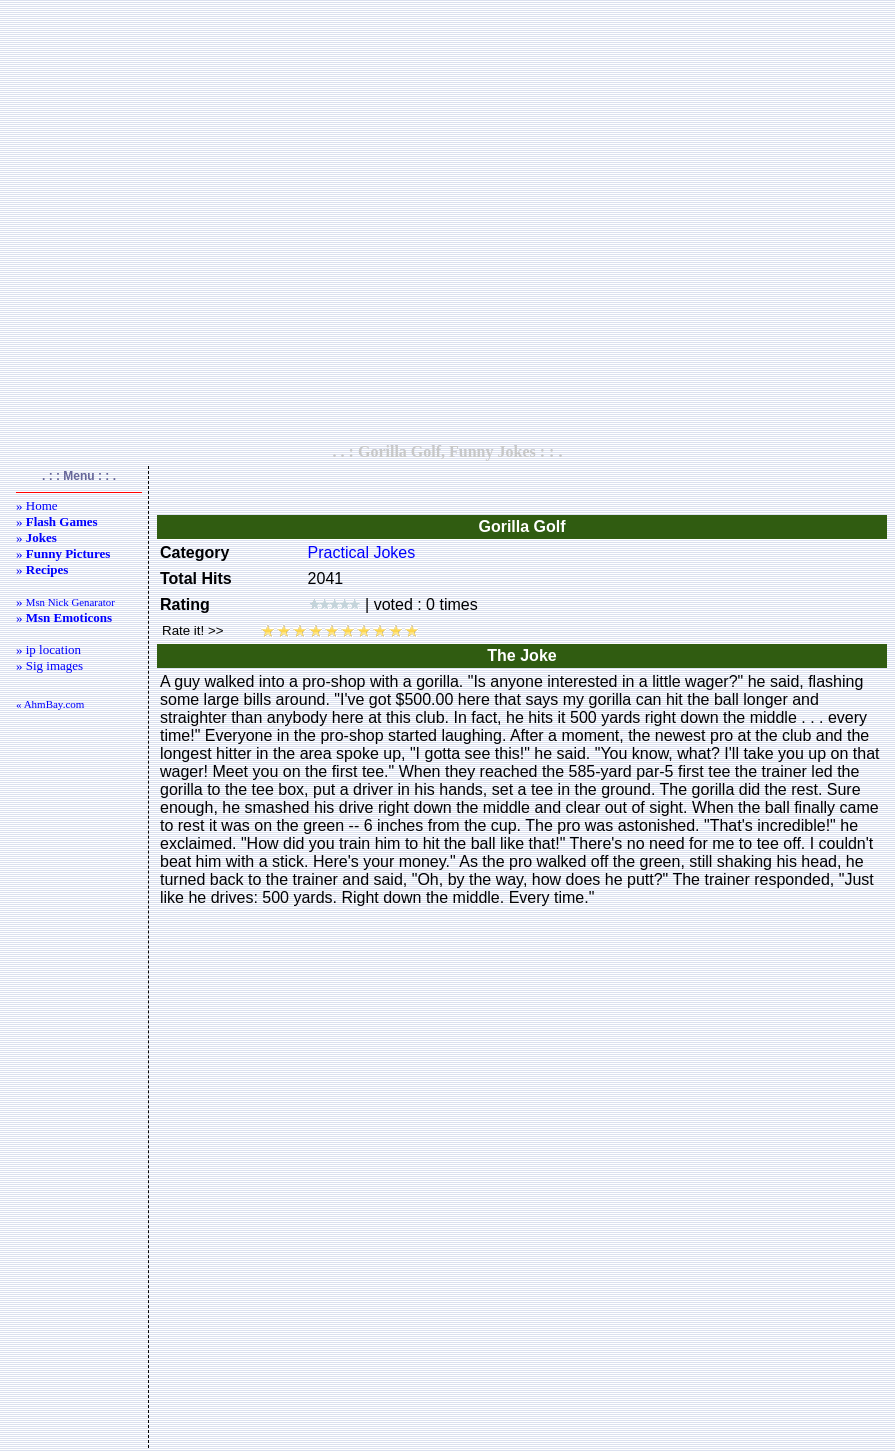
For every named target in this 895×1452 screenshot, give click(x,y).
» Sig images (49, 665)
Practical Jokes (362, 552)
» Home (37, 505)
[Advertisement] (444, 221)
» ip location (48, 649)
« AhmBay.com (50, 704)
